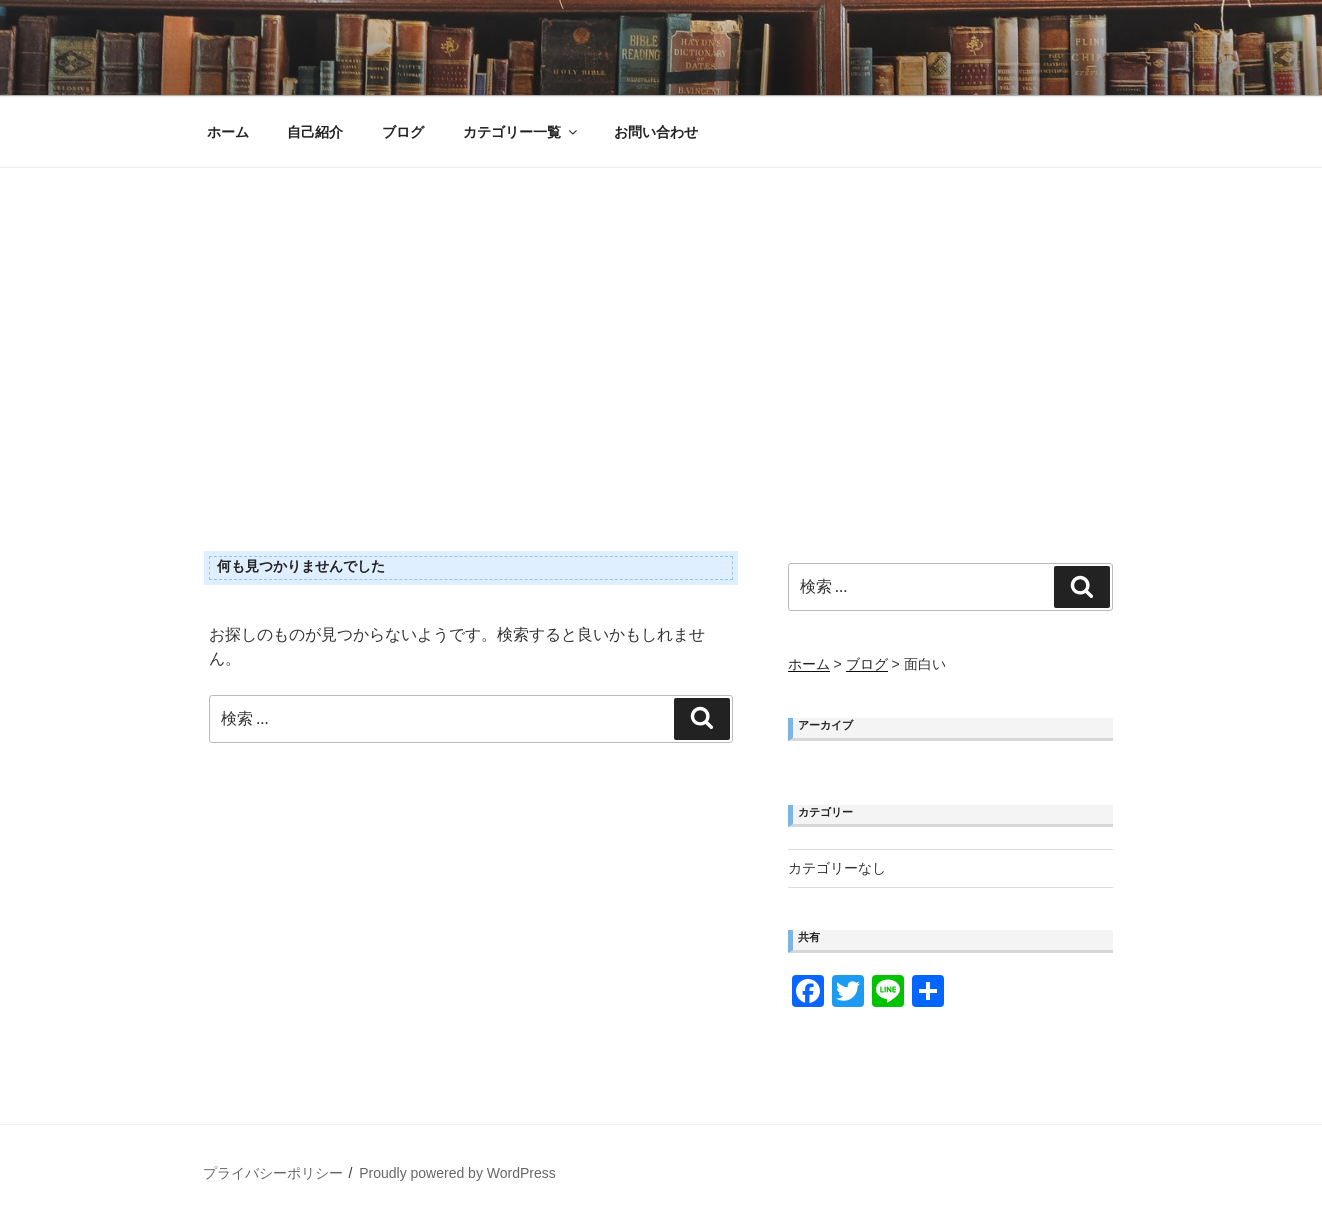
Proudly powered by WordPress (457, 1173)
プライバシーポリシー (273, 1173)
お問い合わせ (656, 132)
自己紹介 (315, 132)
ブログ (403, 132)
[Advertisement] (661, 318)
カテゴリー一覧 (521, 132)
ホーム (228, 132)
